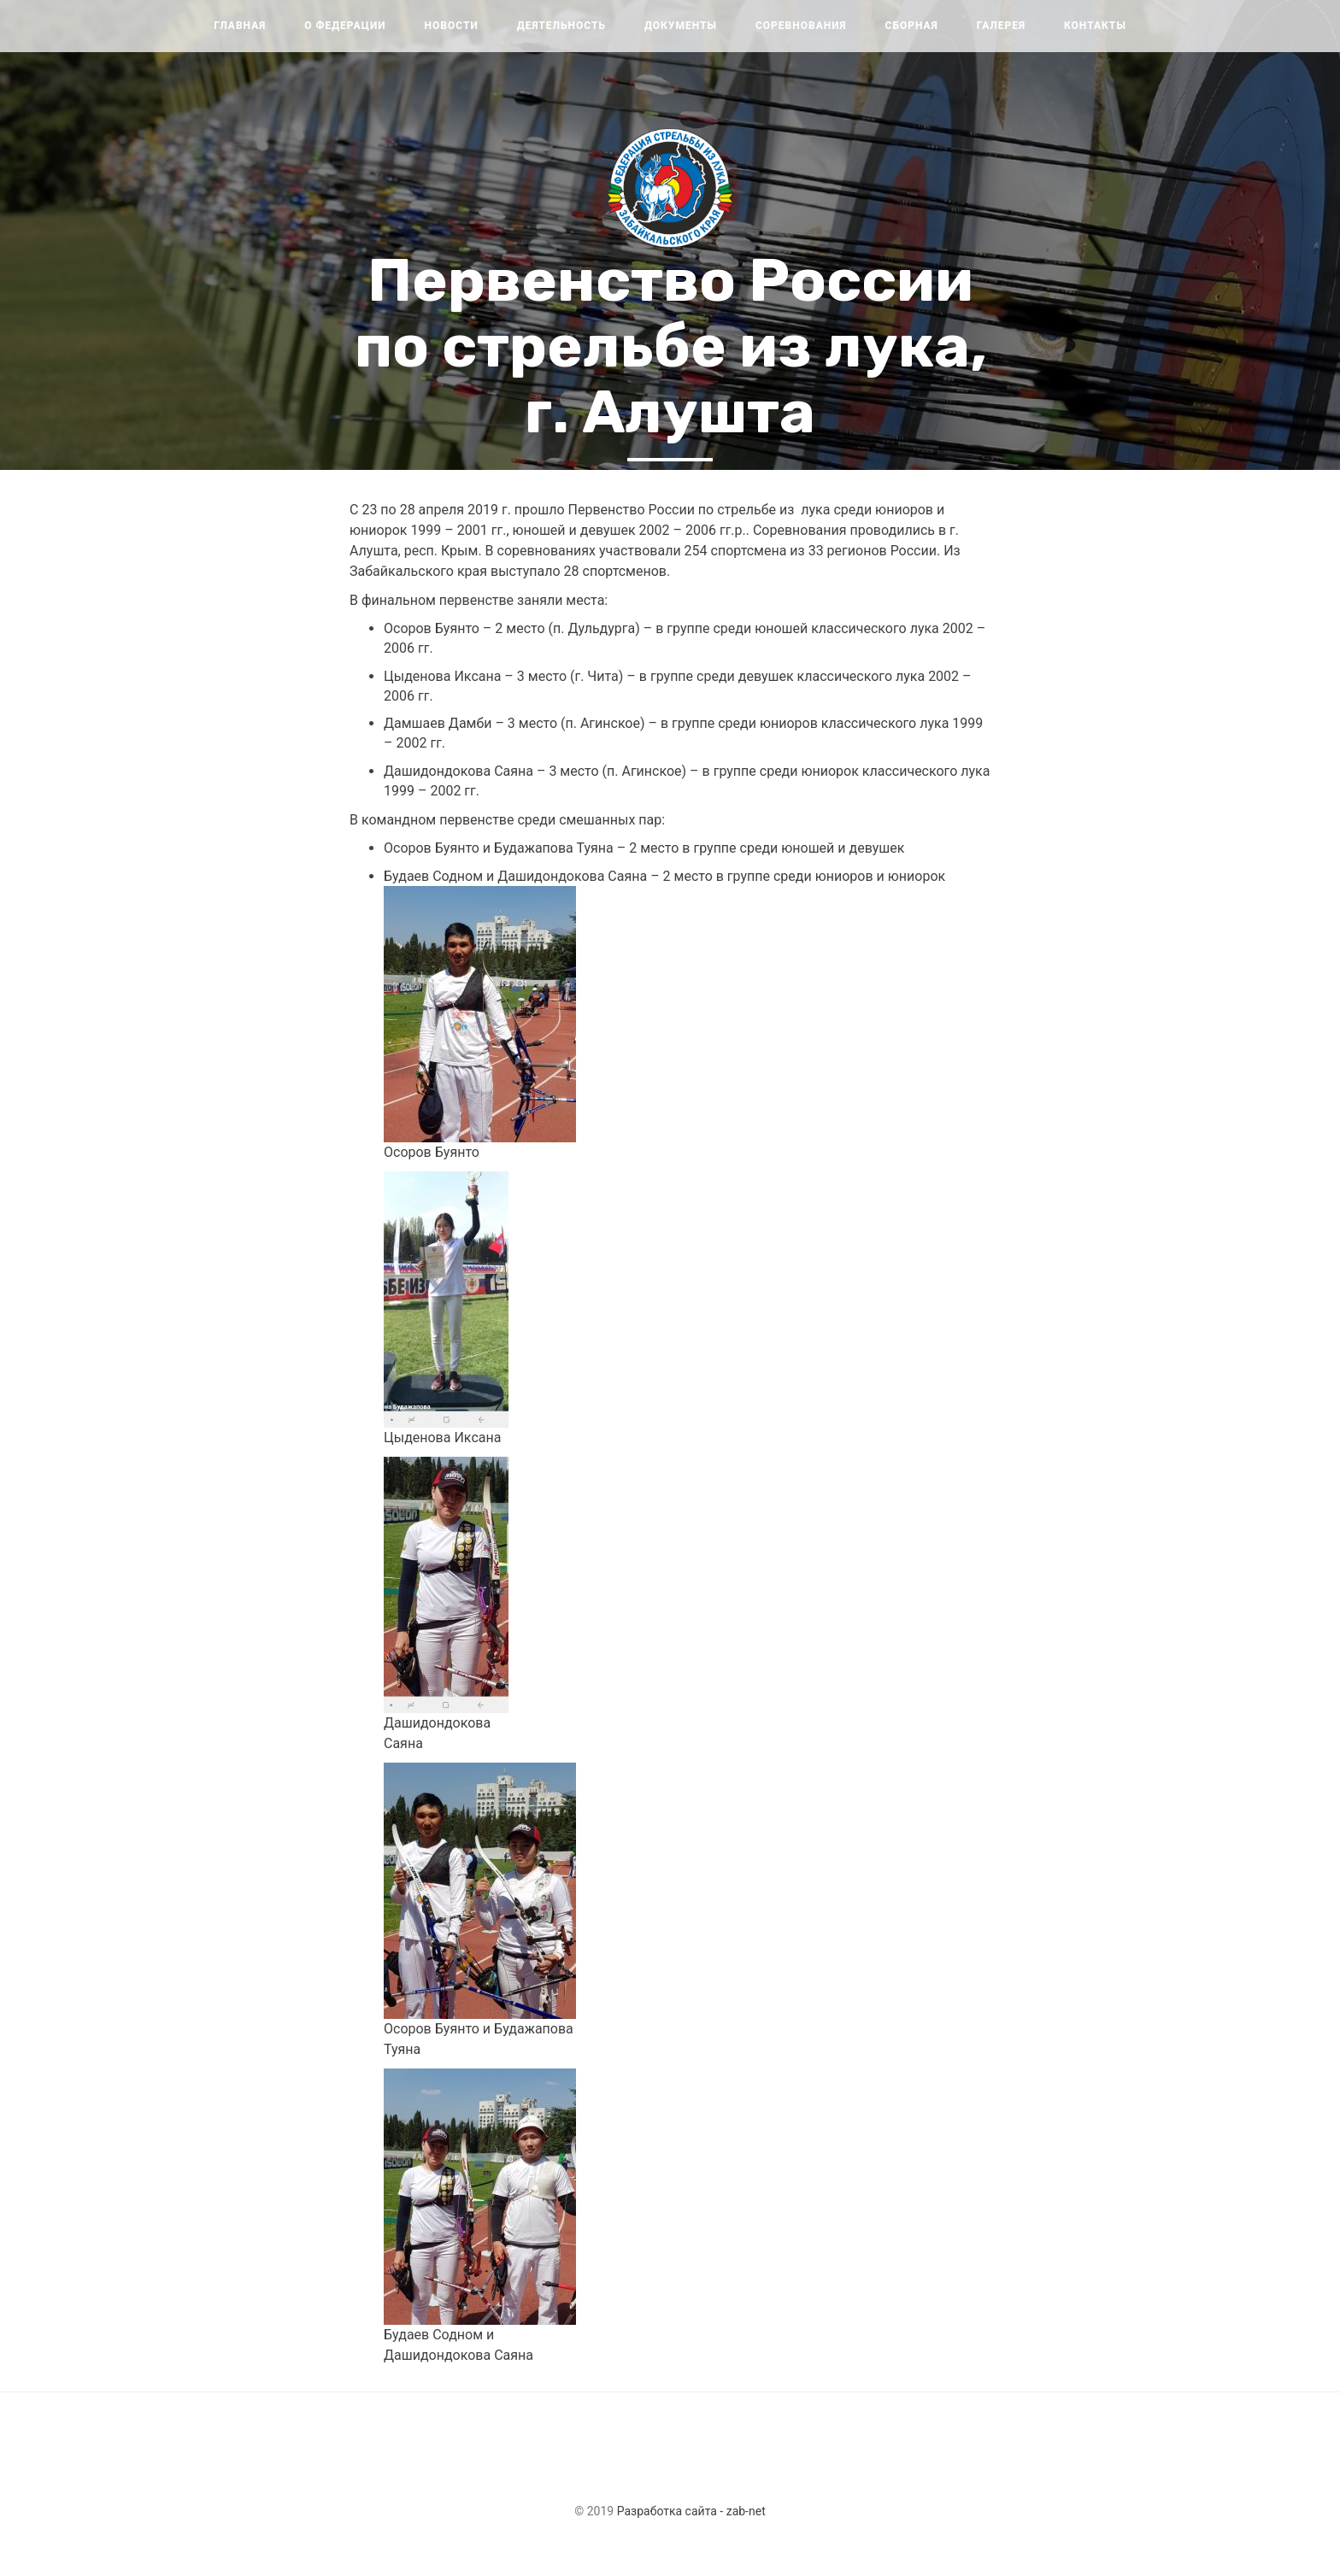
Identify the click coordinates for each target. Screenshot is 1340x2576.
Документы (680, 26)
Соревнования (801, 26)
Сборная (911, 26)
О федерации (344, 26)
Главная (240, 26)
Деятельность (561, 26)
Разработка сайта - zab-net (691, 2511)
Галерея (1001, 26)
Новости (452, 26)
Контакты (1095, 26)
